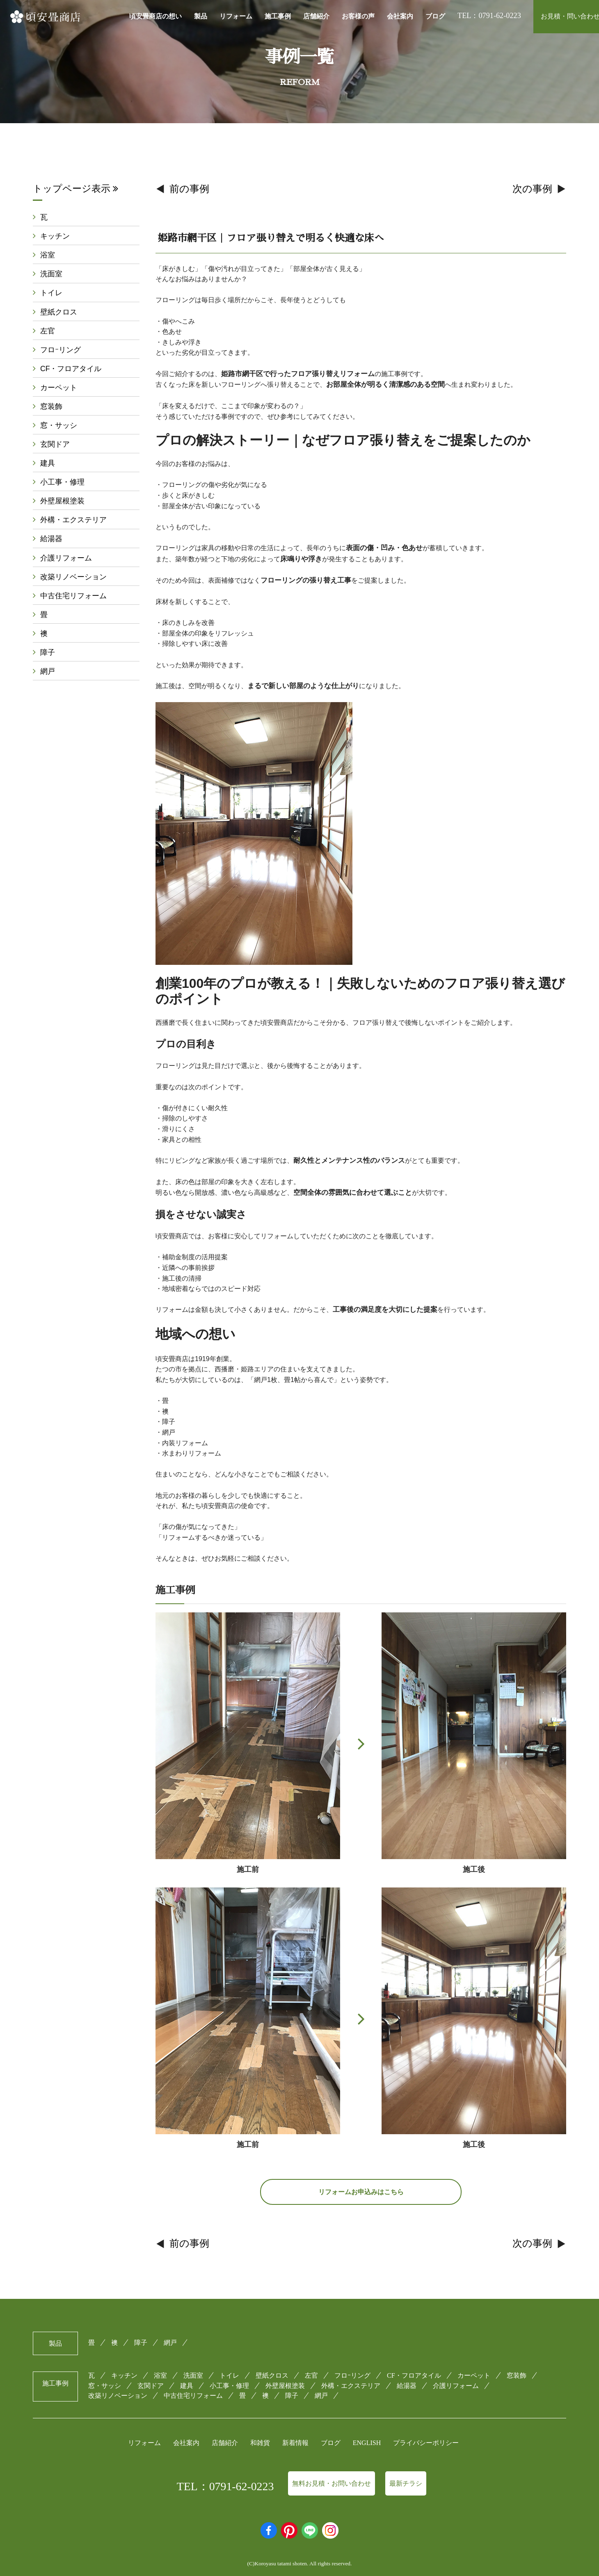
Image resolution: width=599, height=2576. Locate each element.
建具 (47, 469)
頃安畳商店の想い (155, 16)
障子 (47, 662)
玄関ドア (55, 449)
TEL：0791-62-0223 (225, 2486)
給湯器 (51, 546)
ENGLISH (367, 2442)
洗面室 (51, 275)
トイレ (51, 295)
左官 (47, 333)
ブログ (435, 16)
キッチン (55, 236)
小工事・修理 (62, 488)
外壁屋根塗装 (62, 507)
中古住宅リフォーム (73, 604)
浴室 (47, 256)
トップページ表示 (75, 188)
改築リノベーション (73, 585)
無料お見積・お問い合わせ (331, 2483)
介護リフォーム (66, 565)
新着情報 (295, 2442)
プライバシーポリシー (426, 2442)
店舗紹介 (316, 16)
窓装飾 (51, 410)
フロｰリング (60, 353)
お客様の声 (358, 16)
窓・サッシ (58, 430)
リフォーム (235, 16)
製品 (200, 16)
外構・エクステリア (73, 527)
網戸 (47, 681)
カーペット (58, 391)
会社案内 (400, 16)
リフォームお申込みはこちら (361, 2191)
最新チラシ (405, 2483)
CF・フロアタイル (70, 372)
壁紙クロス (58, 314)
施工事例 (278, 16)
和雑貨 (260, 2442)
